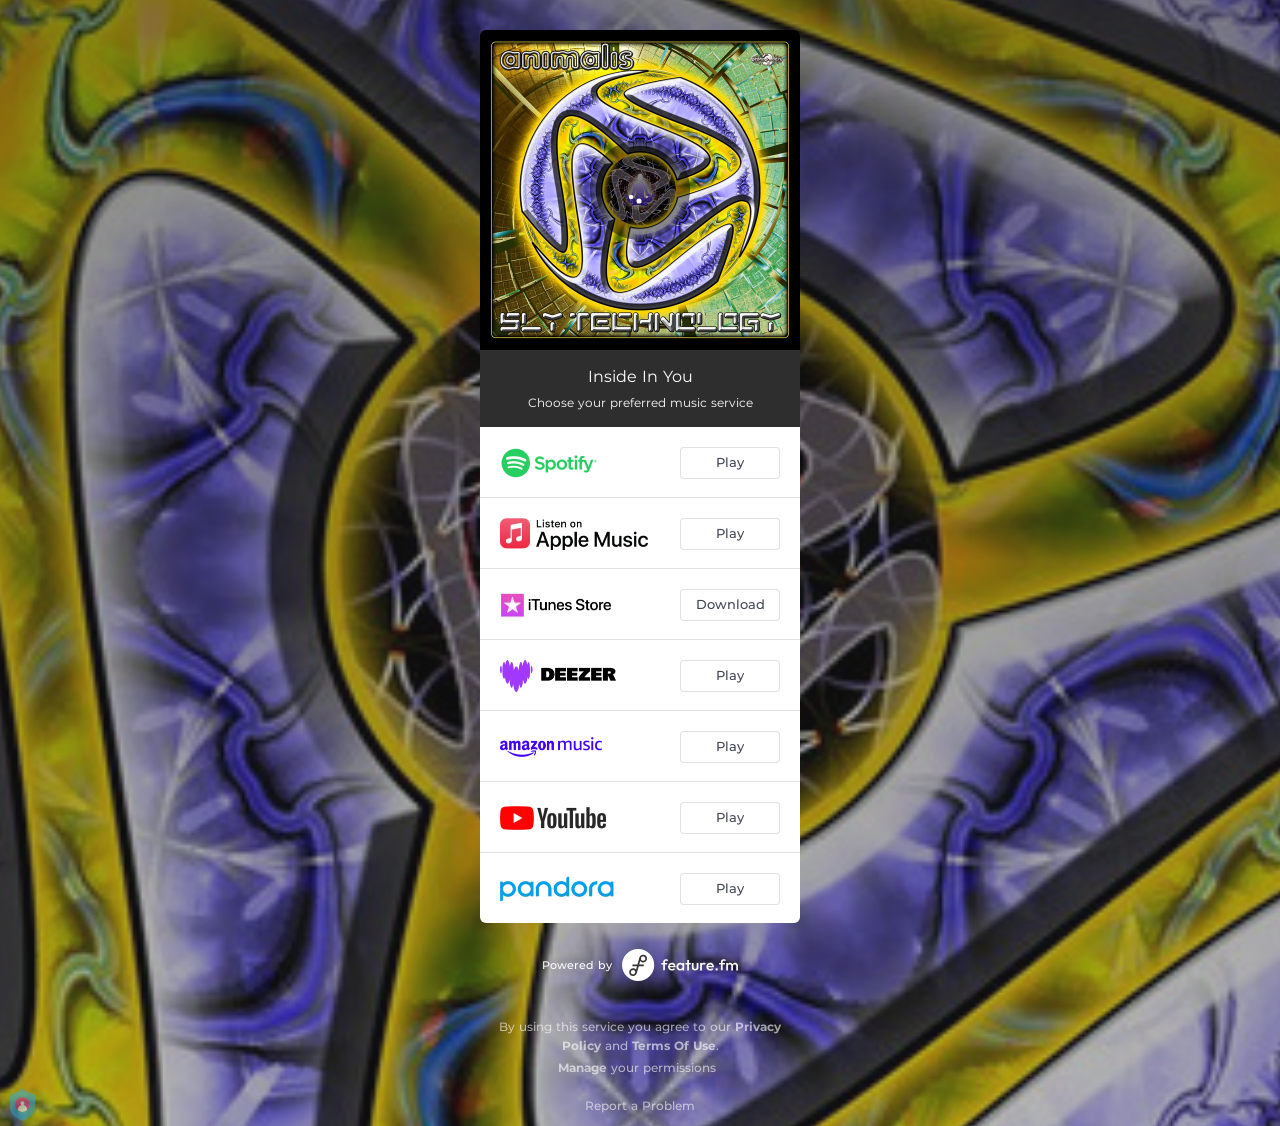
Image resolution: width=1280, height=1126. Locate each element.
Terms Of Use (674, 1045)
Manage (582, 1067)
